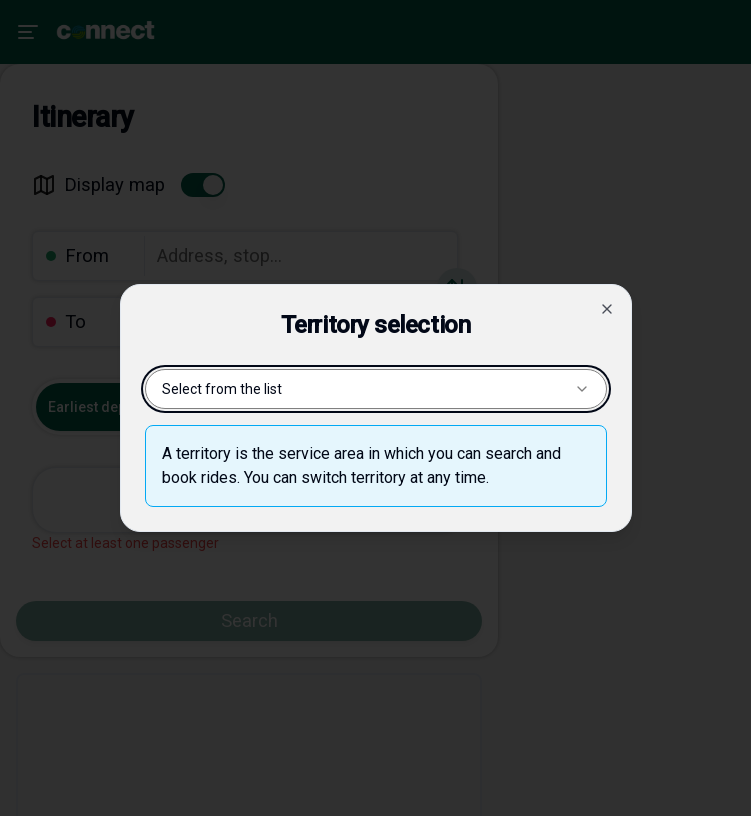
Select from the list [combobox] (376, 389)
